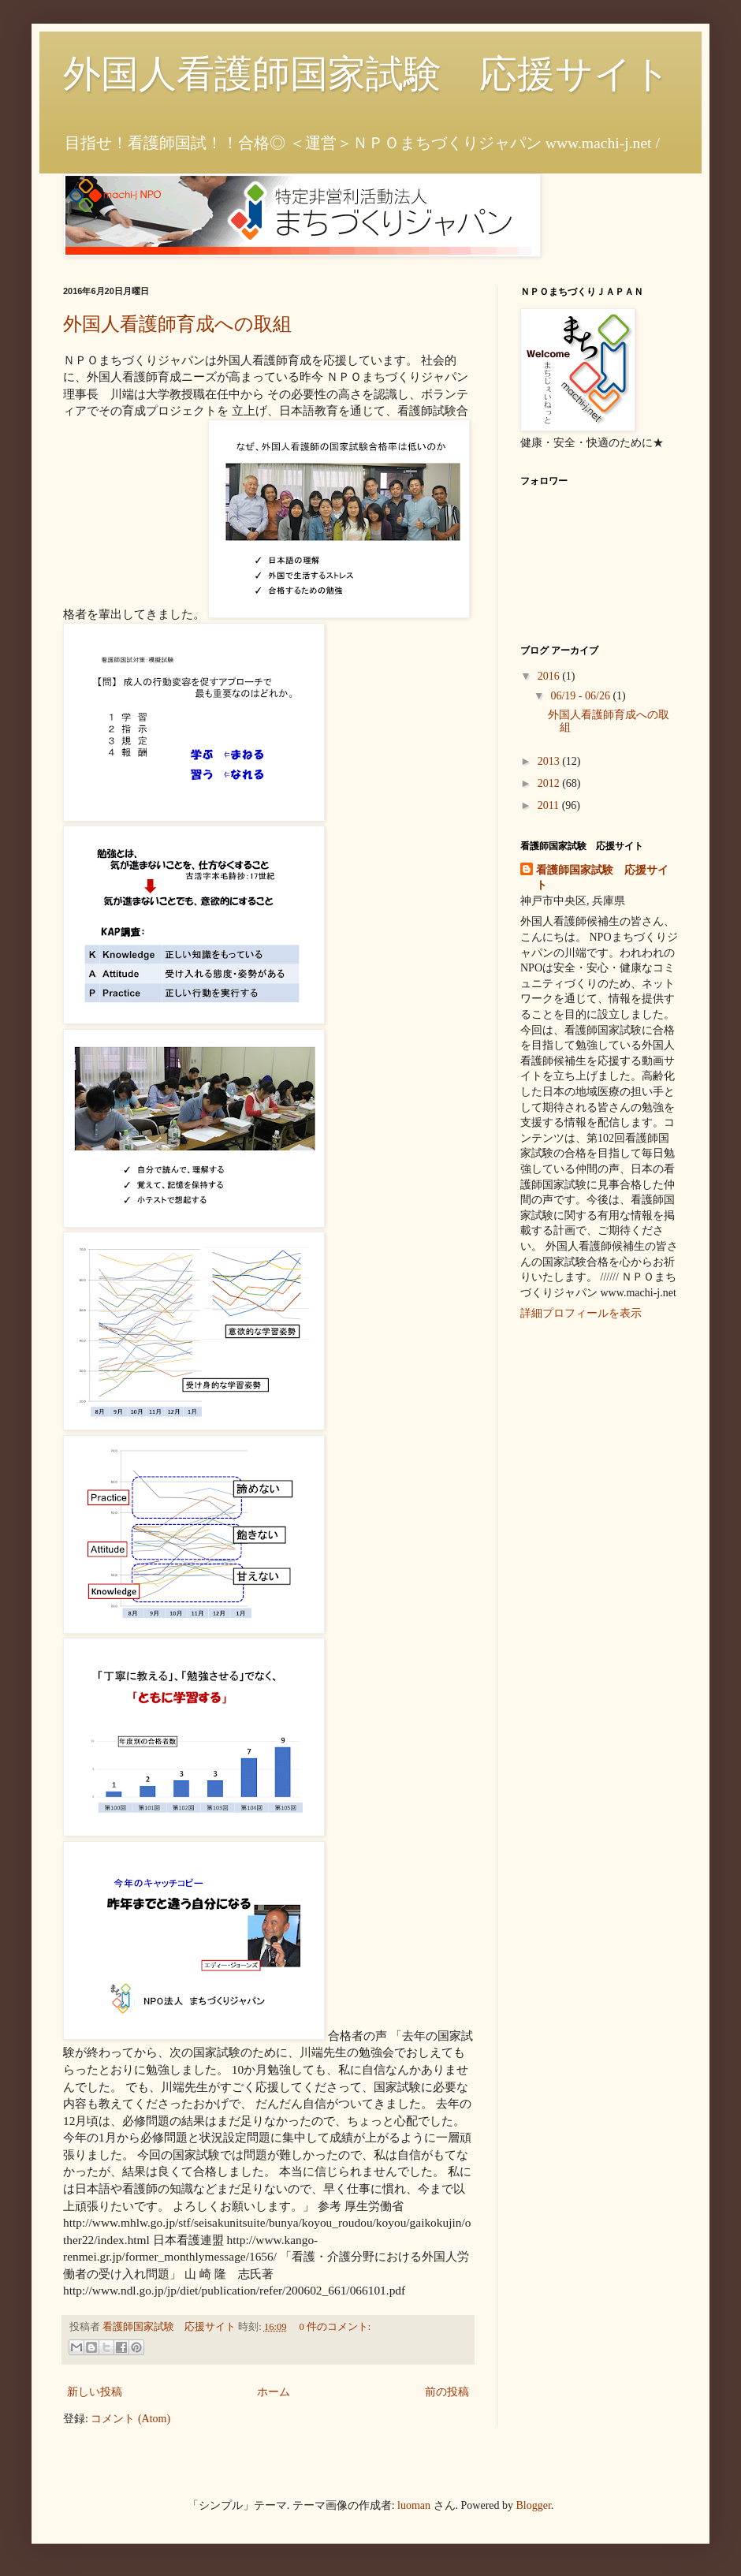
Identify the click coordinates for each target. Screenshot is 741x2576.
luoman (413, 2505)
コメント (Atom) (130, 2419)
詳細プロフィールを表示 (581, 1313)
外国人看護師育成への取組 (177, 324)
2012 (550, 783)
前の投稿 (447, 2392)
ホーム (273, 2392)
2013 (550, 761)
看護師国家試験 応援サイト (602, 878)
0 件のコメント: (334, 2326)
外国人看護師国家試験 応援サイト (367, 74)
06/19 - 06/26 (581, 696)
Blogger (533, 2505)
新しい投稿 (94, 2392)
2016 (550, 676)
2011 (550, 805)
